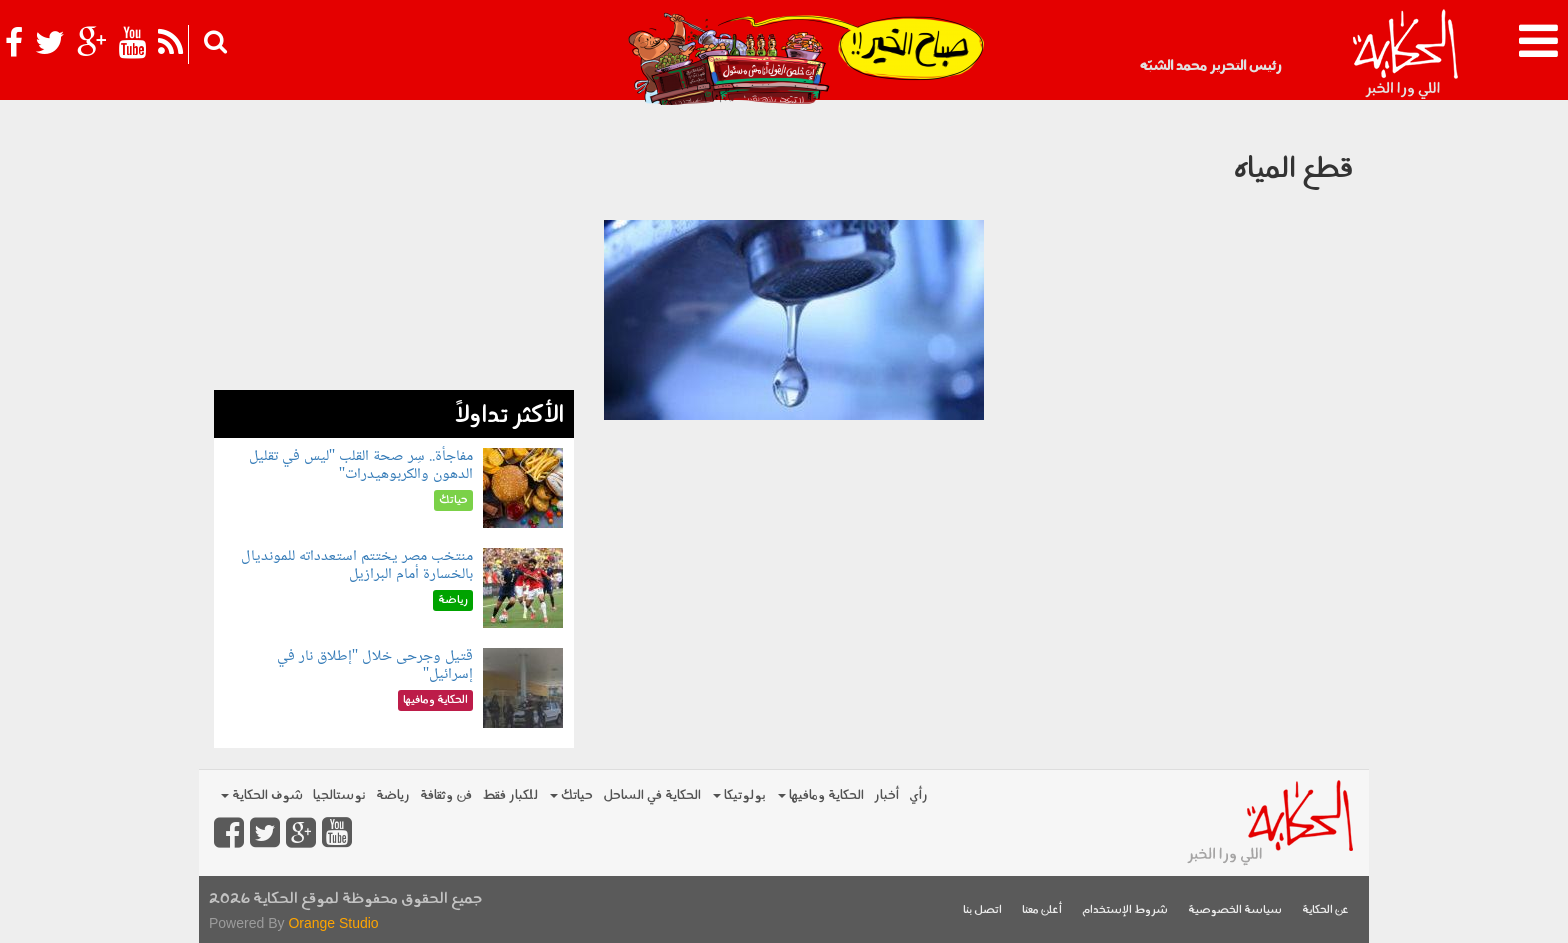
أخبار (886, 795)
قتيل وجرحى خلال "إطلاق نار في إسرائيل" (375, 665)
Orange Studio (333, 923)
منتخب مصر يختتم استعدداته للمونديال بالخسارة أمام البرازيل (357, 565)
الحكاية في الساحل (652, 795)
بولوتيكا (739, 795)
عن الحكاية (1325, 910)
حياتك (571, 795)
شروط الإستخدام (1125, 910)
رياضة (393, 795)
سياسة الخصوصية (1235, 910)
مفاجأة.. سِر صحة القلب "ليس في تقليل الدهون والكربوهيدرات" (361, 465)
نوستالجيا (339, 795)
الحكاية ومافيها (821, 795)
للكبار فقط (510, 795)
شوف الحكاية (262, 795)
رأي (918, 795)
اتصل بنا (982, 910)
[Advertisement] (394, 250)
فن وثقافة (446, 795)
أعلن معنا (1042, 910)
